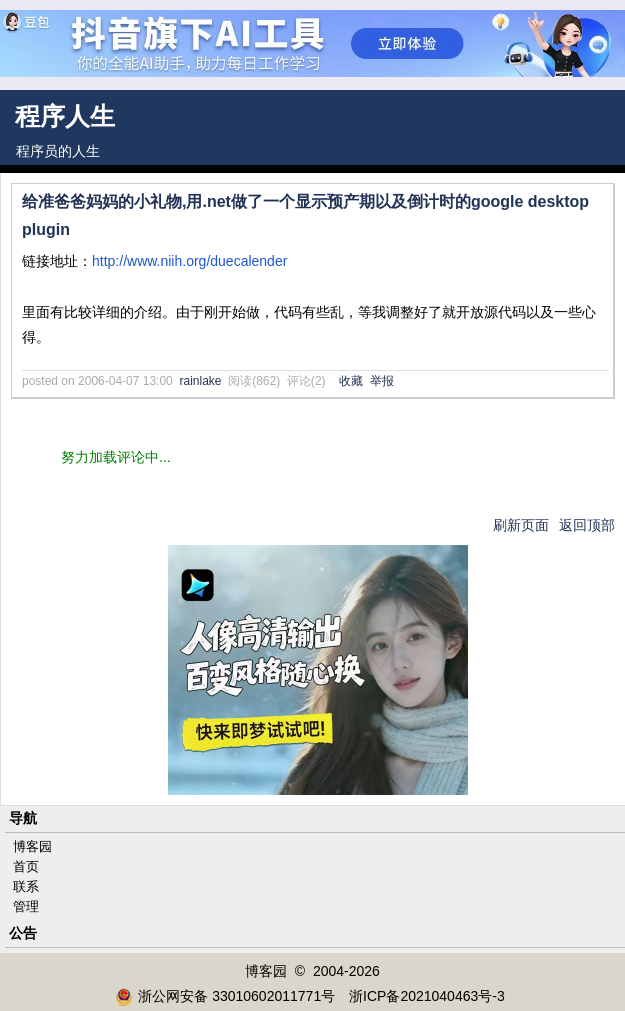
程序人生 (65, 116)
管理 (26, 906)
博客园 (32, 846)
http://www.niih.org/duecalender (189, 261)
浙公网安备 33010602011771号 (225, 996)
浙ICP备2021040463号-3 (427, 996)
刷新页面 (521, 525)
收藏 (351, 381)
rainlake (200, 381)
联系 (26, 886)
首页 (26, 866)
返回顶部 (587, 525)
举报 (382, 381)
